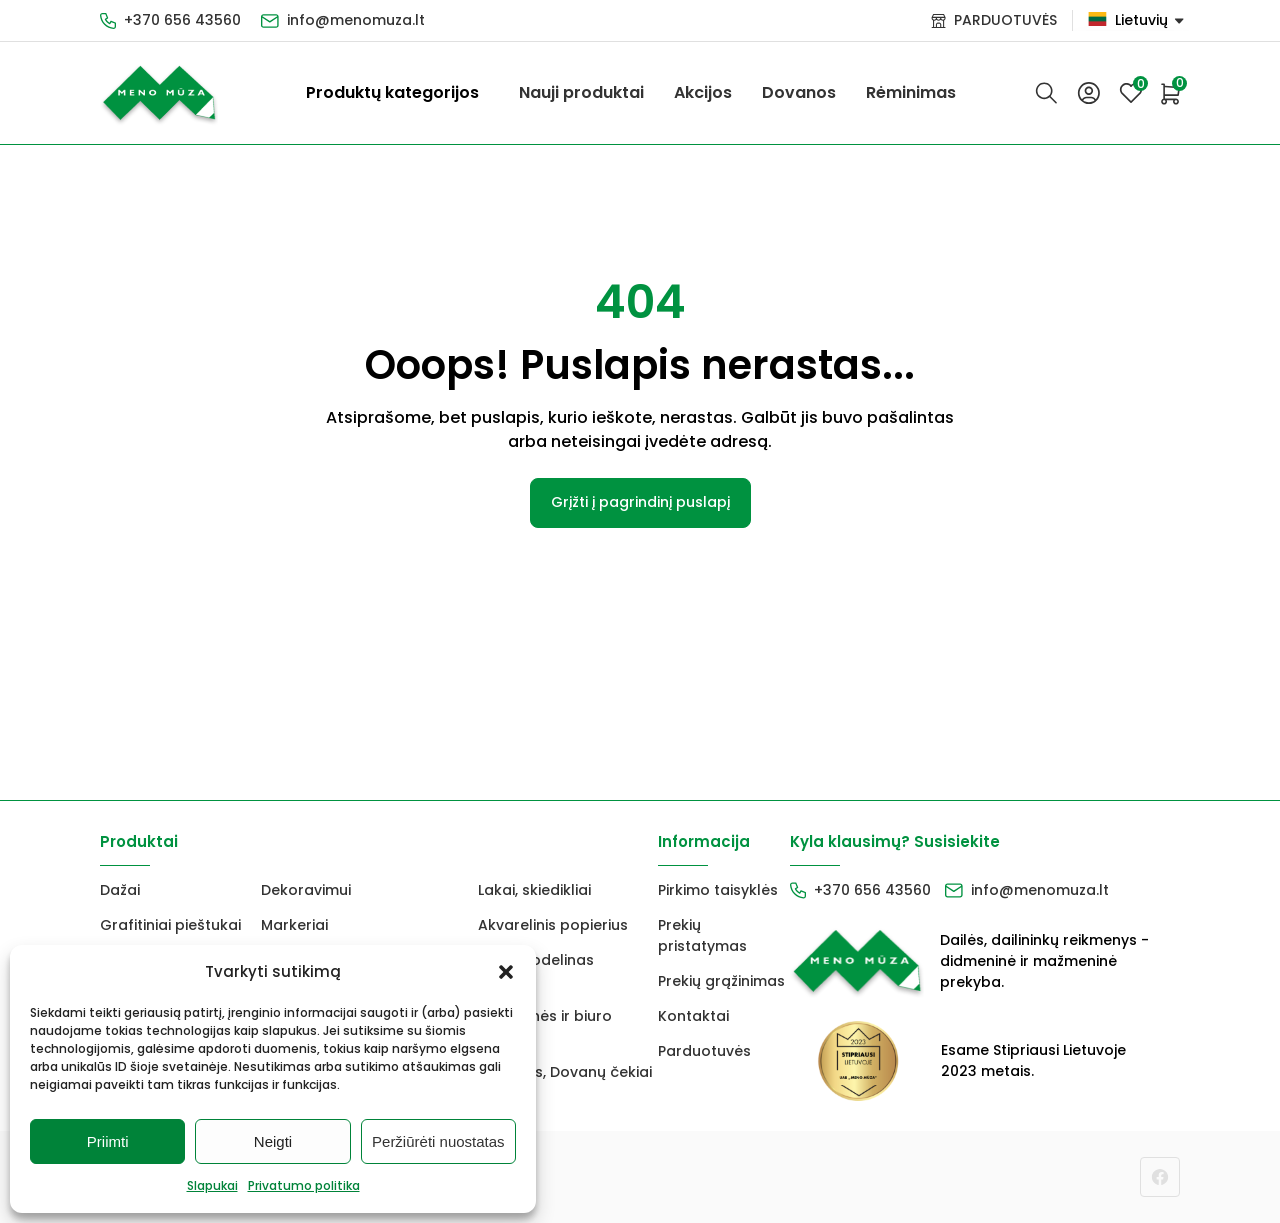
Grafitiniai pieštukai (170, 925)
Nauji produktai (581, 92)
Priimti (108, 1141)
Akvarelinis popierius (553, 925)
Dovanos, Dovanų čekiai (565, 1072)
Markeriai (294, 925)
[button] (506, 972)
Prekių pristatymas (702, 935)
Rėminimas (911, 92)
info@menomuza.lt (356, 20)
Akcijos (703, 92)
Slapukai (212, 1185)
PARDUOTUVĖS (1005, 20)
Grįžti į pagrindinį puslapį (640, 502)
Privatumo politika (304, 1185)
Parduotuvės (704, 1051)
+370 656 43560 (182, 20)
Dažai (120, 890)
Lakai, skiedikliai (534, 890)
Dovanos (799, 92)
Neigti (273, 1141)
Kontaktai (693, 1016)
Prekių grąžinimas (721, 981)
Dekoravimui (306, 890)
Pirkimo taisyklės (718, 890)
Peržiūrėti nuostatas (438, 1141)
